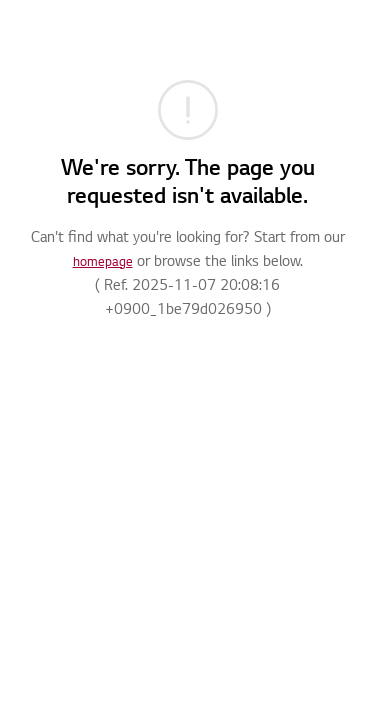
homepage (103, 263)
